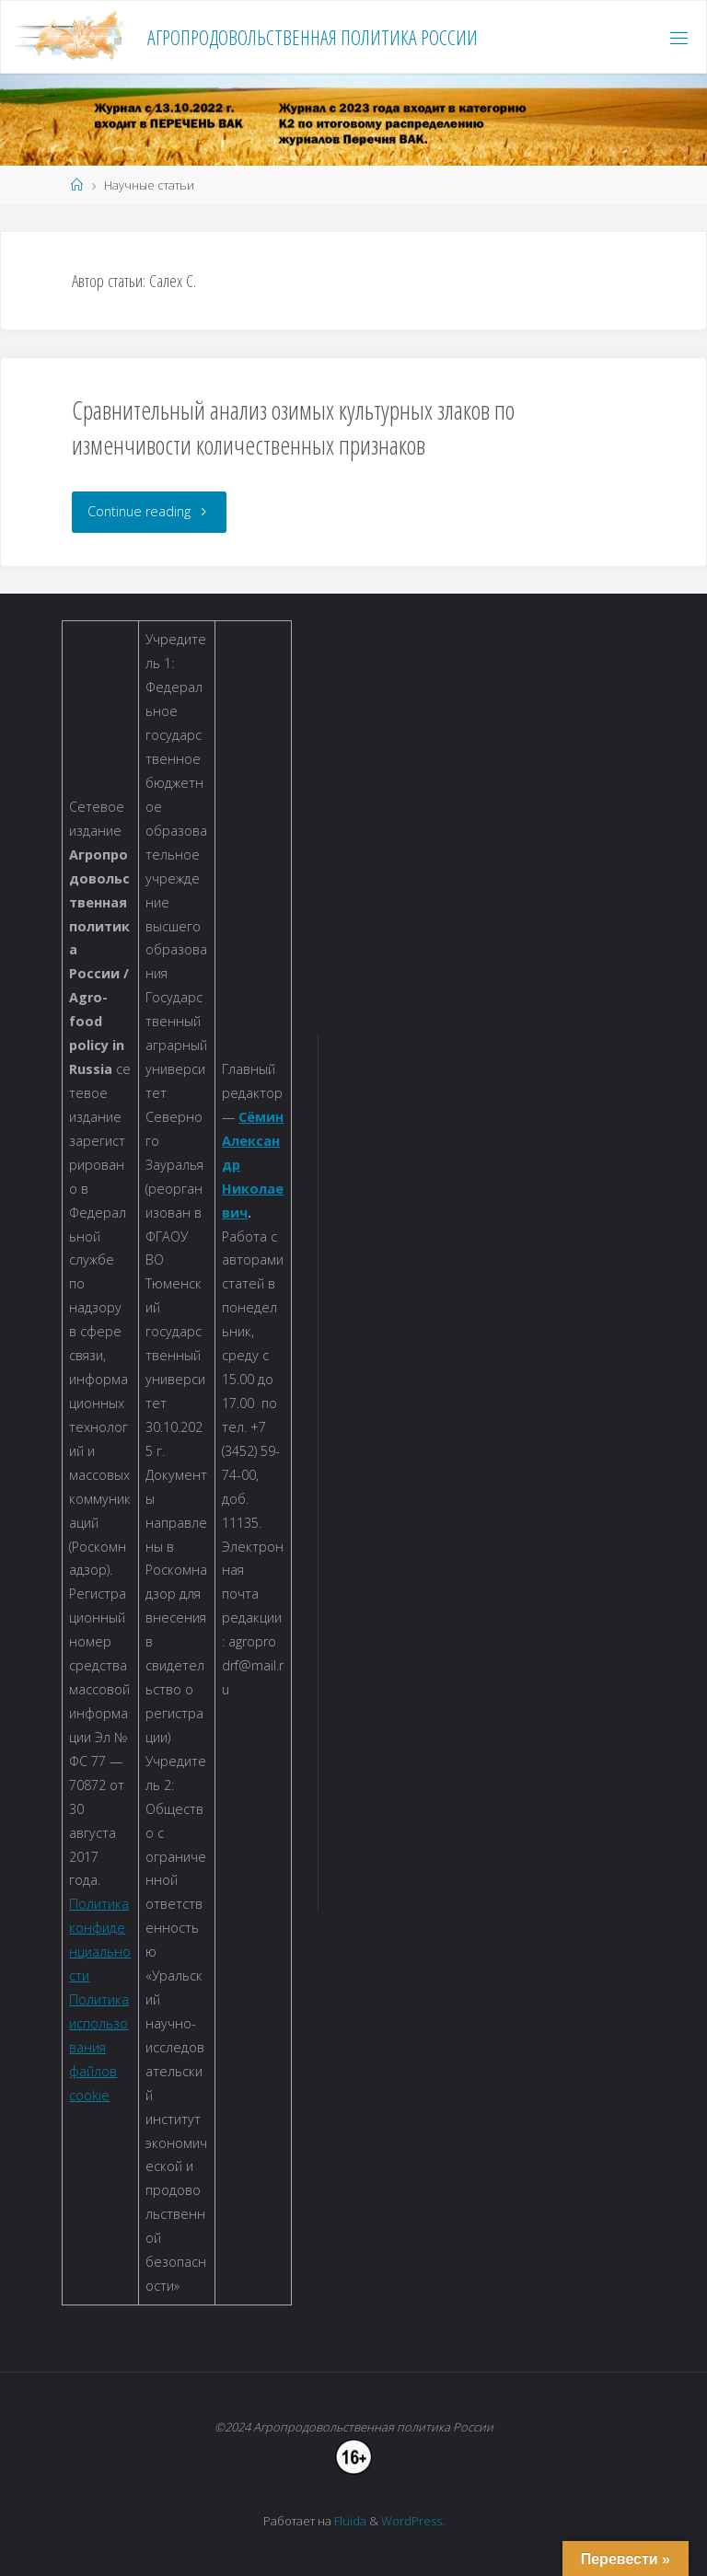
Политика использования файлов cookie (99, 2047)
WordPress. (413, 2520)
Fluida (348, 2520)
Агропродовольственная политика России (312, 37)
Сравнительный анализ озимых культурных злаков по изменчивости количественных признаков (293, 427)
